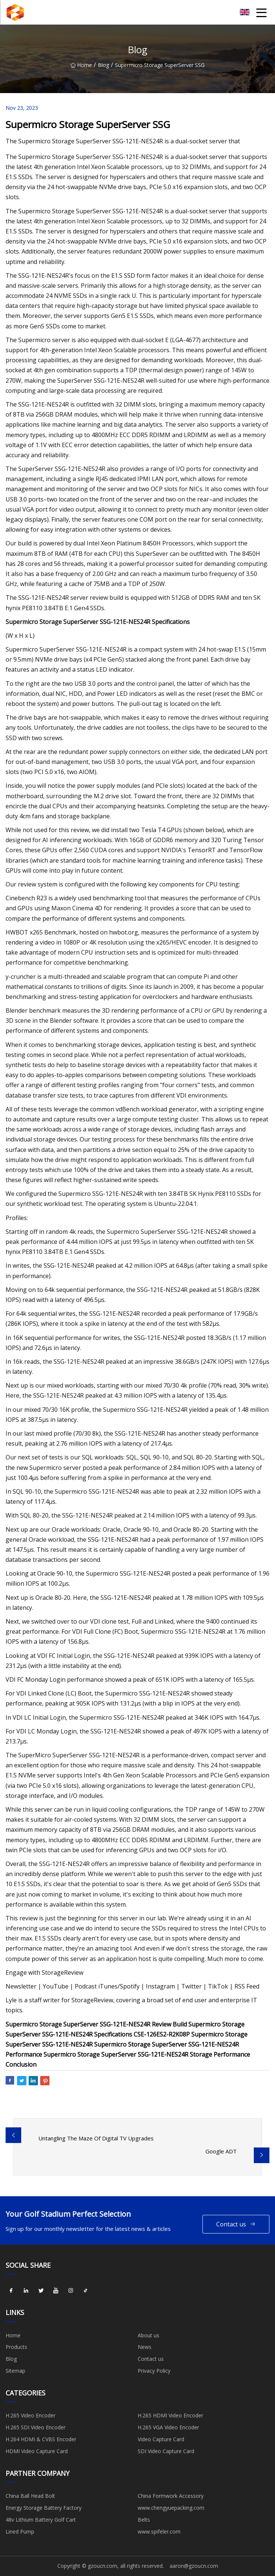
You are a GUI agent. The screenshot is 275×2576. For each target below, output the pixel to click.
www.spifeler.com (159, 2531)
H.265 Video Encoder (30, 2415)
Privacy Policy (154, 2370)
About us (148, 2335)
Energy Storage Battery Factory (43, 2507)
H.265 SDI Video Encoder (35, 2427)
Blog (103, 65)
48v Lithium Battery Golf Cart (41, 2519)
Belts (144, 2519)
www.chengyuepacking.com (171, 2507)
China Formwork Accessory (171, 2495)
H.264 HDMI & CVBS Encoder (41, 2439)
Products (16, 2346)
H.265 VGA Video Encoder (168, 2427)
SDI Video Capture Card (166, 2451)
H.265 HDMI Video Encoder (170, 2415)
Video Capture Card (161, 2439)
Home (81, 65)
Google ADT (221, 2151)
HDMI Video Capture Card (37, 2451)
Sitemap (15, 2370)
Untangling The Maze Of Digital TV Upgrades (96, 2138)
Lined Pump (20, 2531)
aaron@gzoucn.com (194, 2565)
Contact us (236, 2224)
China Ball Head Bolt (30, 2495)
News (144, 2346)
